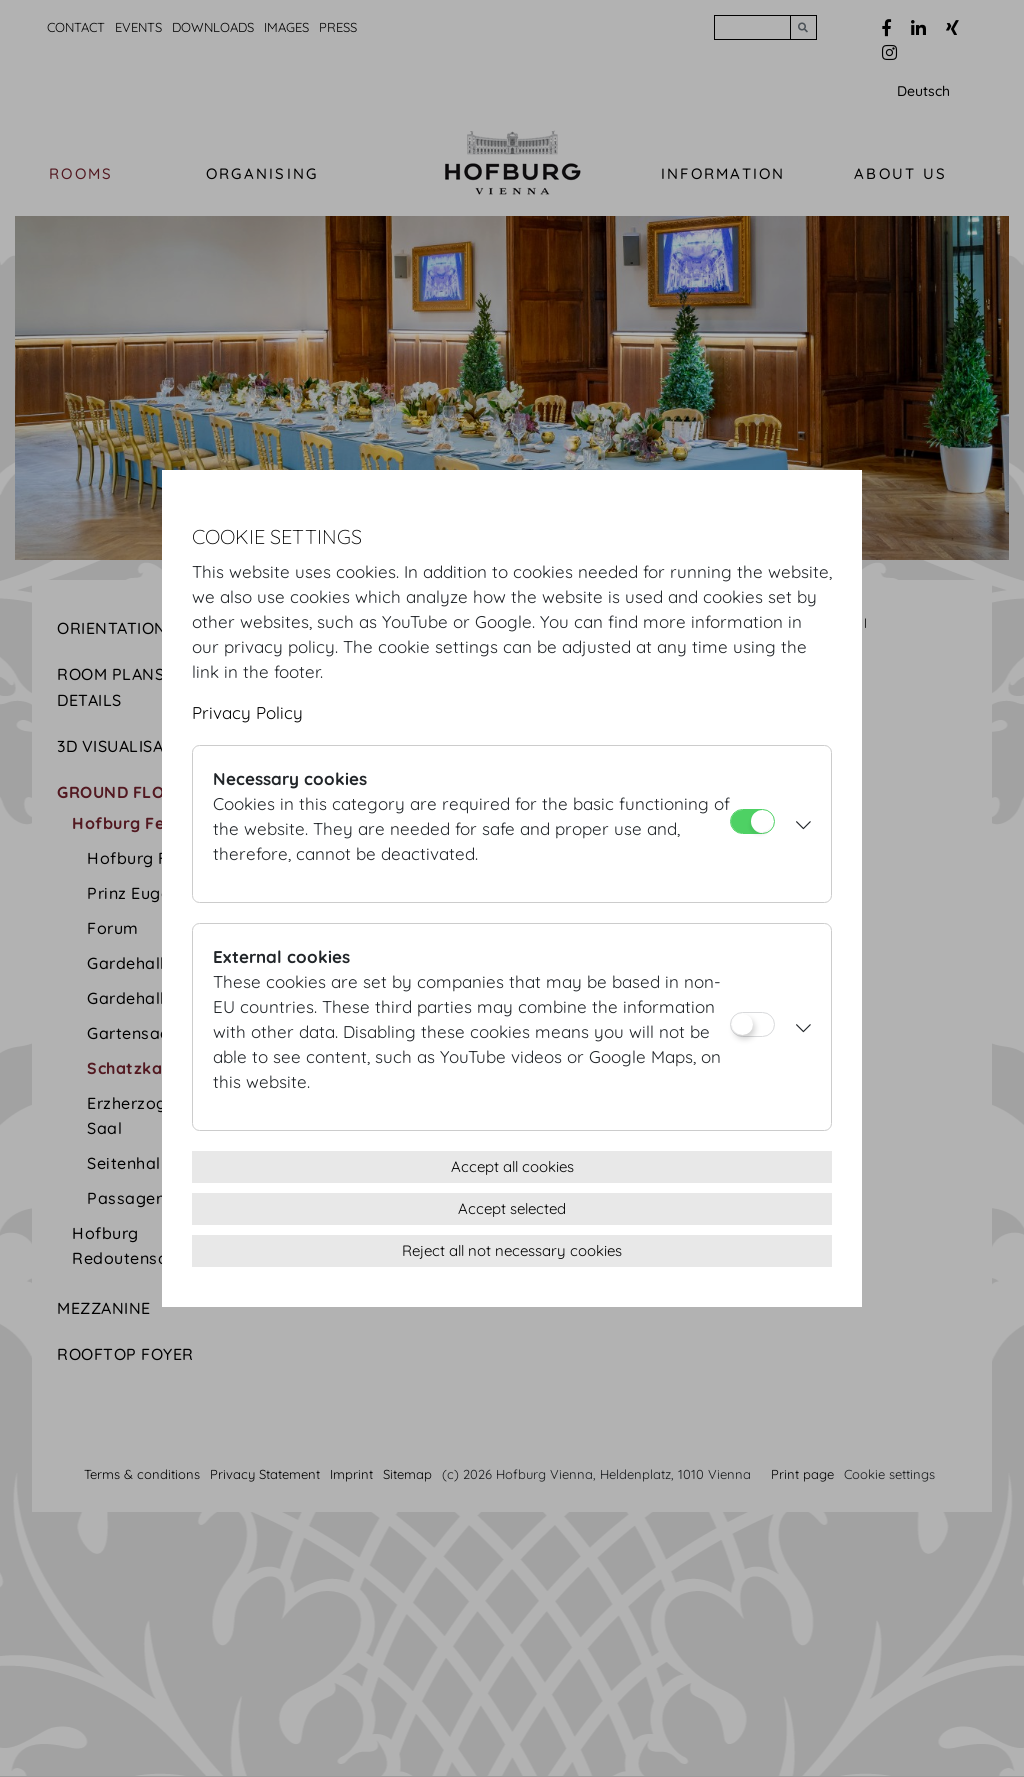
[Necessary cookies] (752, 821)
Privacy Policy (247, 712)
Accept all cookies (512, 1166)
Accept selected (512, 1208)
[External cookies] (752, 1024)
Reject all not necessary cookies (512, 1250)
